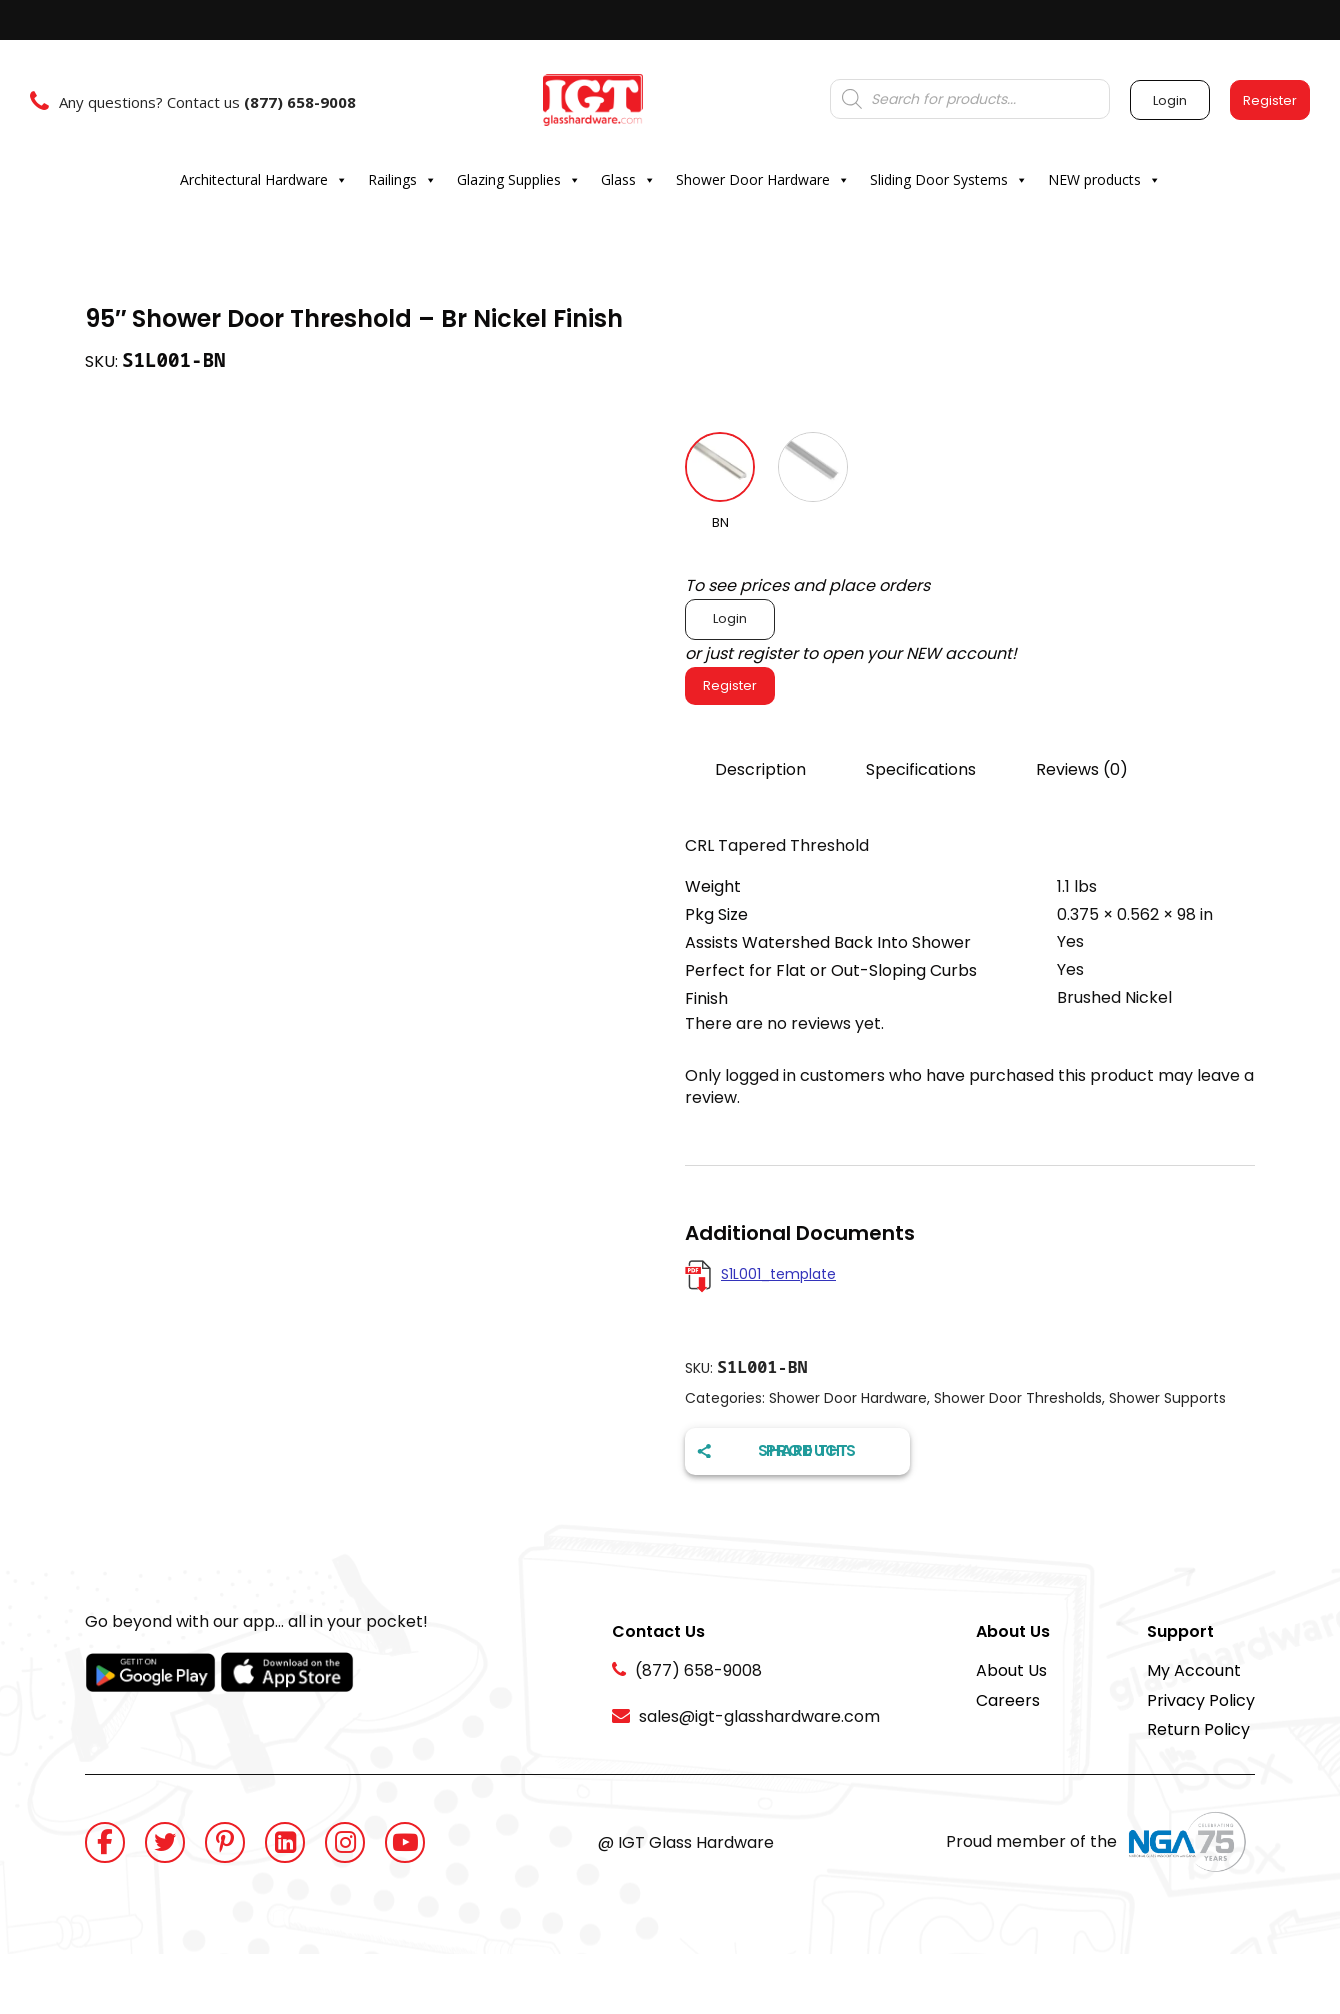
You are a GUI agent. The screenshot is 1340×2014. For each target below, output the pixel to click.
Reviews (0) (1082, 769)
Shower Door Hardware (763, 180)
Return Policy (1198, 1729)
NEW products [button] (1104, 180)
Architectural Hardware (264, 180)
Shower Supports (1167, 1398)
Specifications (921, 769)
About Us (1011, 1670)
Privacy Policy (1201, 1700)
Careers (1008, 1700)
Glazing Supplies (519, 180)
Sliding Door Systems (949, 180)
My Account (1194, 1670)
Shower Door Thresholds (1018, 1398)
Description (760, 769)
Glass (628, 180)
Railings (402, 180)
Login (730, 618)
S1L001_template (778, 1274)
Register (730, 685)
